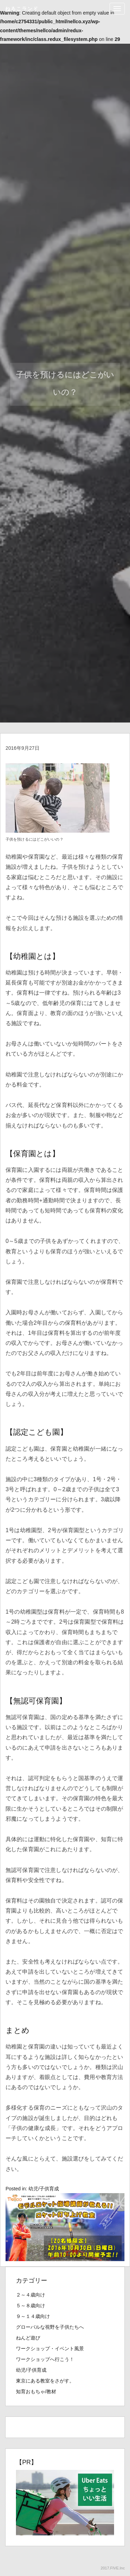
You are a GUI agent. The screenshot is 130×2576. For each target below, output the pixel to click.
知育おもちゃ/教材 (36, 2391)
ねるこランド (21, 8)
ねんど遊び (28, 2338)
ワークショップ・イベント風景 (50, 2348)
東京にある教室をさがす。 (45, 2381)
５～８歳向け (30, 2305)
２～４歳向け (30, 2295)
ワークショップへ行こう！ (45, 2359)
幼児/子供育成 (43, 2188)
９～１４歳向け (33, 2316)
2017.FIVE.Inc (113, 2568)
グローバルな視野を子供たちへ (50, 2327)
